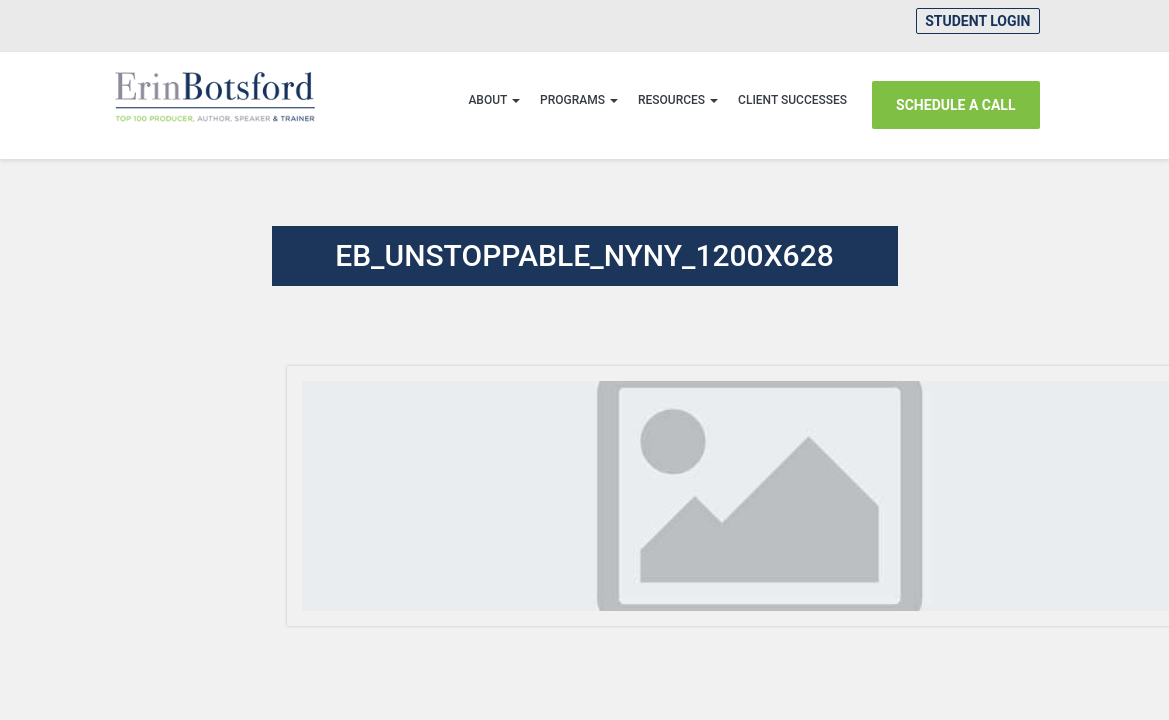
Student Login (977, 21)
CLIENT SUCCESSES (792, 100)
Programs (579, 100)
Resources (678, 100)
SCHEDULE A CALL (955, 105)
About (494, 100)
